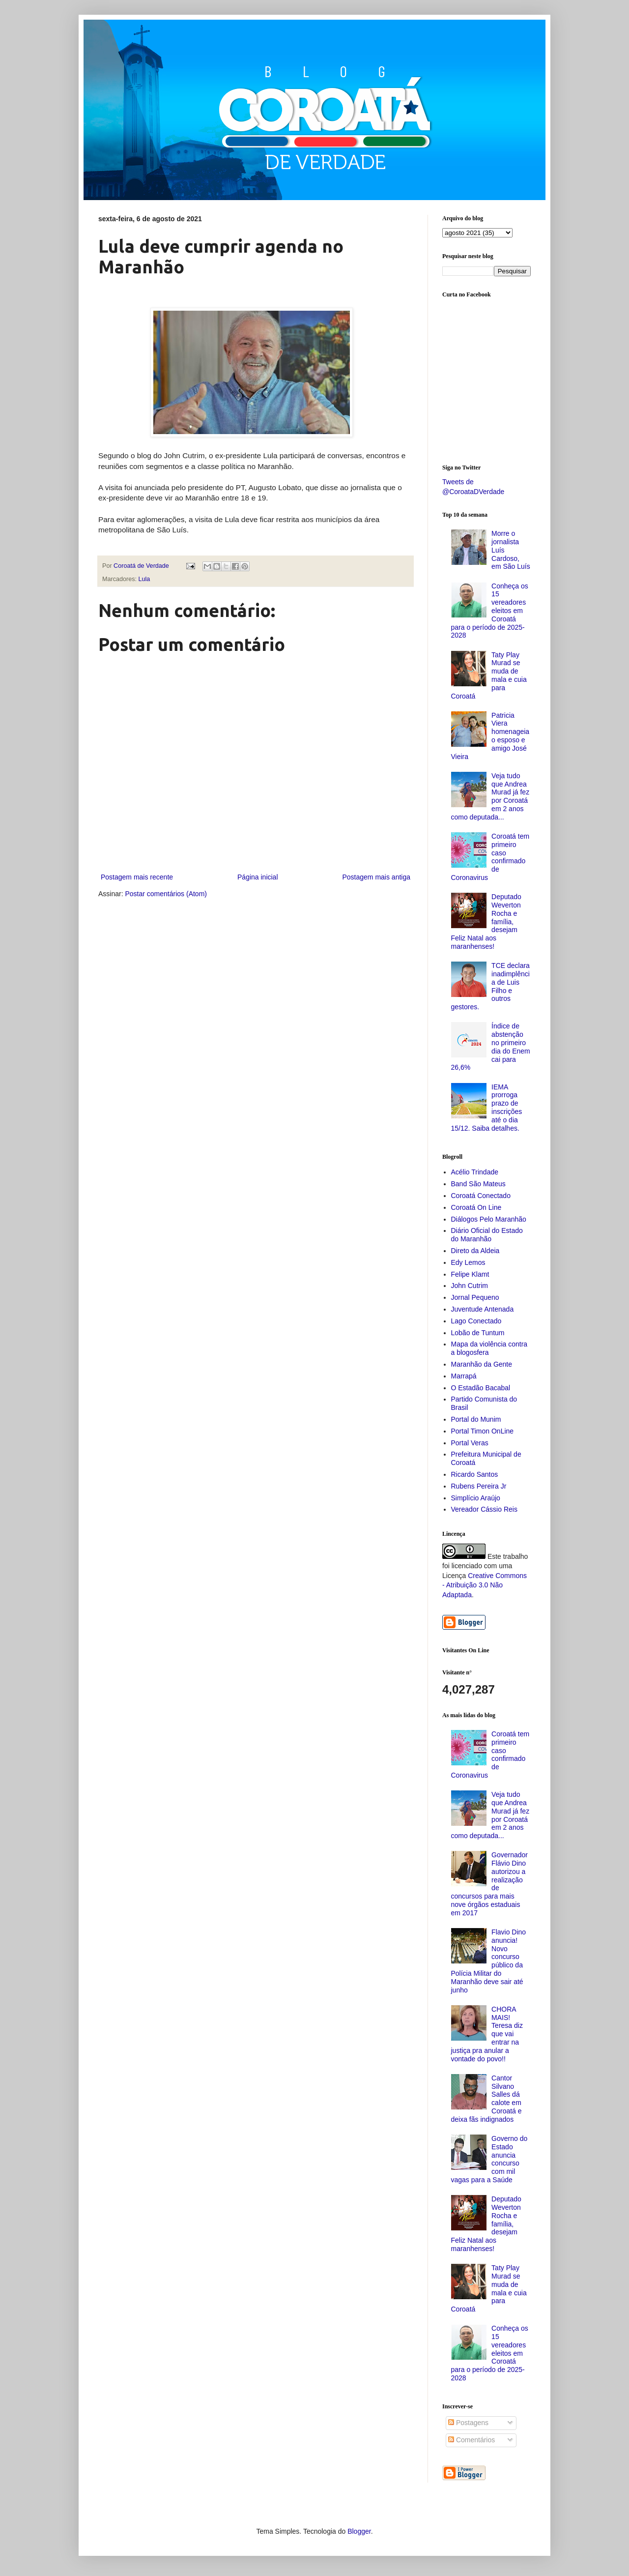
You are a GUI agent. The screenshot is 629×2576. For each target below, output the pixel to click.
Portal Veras (469, 1443)
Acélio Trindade (475, 1172)
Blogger (359, 2531)
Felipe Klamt (470, 1274)
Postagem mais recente (137, 877)
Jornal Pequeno (475, 1297)
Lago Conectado (476, 1321)
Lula (144, 579)
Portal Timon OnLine (482, 1431)
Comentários (471, 2440)
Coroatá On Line (476, 1207)
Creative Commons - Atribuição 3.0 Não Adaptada (484, 1585)
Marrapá (464, 1376)
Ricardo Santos (474, 1474)
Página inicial (257, 877)
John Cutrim (469, 1285)
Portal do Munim (476, 1419)
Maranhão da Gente (482, 1364)
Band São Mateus (478, 1184)
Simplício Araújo (475, 1498)
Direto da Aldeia (475, 1251)
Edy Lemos (468, 1262)
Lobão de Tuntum (478, 1333)
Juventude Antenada (482, 1309)
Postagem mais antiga (376, 877)
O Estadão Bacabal (481, 1388)
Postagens (468, 2423)
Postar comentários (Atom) (166, 894)
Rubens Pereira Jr (479, 1486)
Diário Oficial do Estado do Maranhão (487, 1235)
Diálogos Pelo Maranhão (488, 1219)
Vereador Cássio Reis (484, 1509)
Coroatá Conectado (481, 1196)
